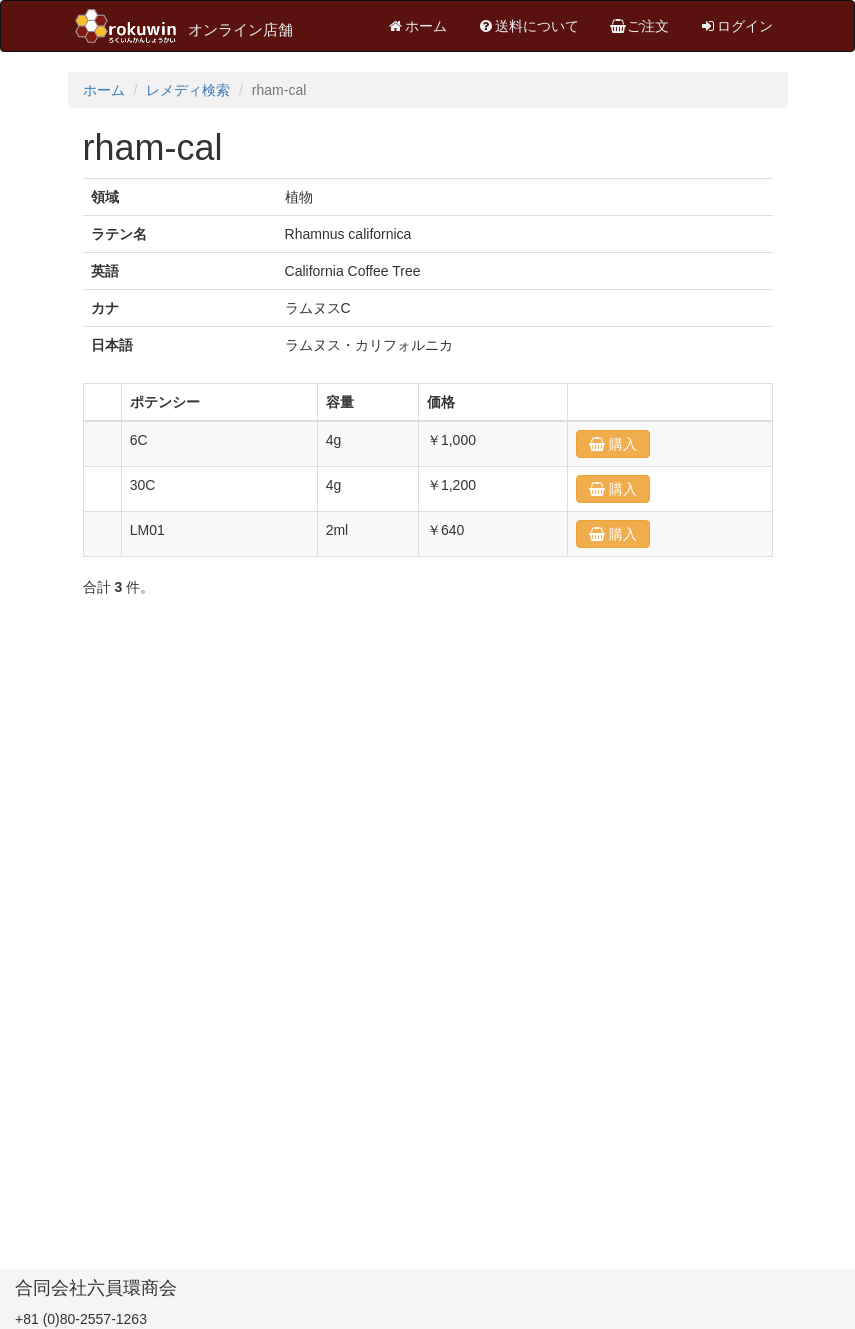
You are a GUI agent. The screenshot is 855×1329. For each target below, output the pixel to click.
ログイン (736, 26)
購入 (621, 444)
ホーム (417, 26)
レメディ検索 (188, 90)
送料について (528, 26)
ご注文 (639, 26)
